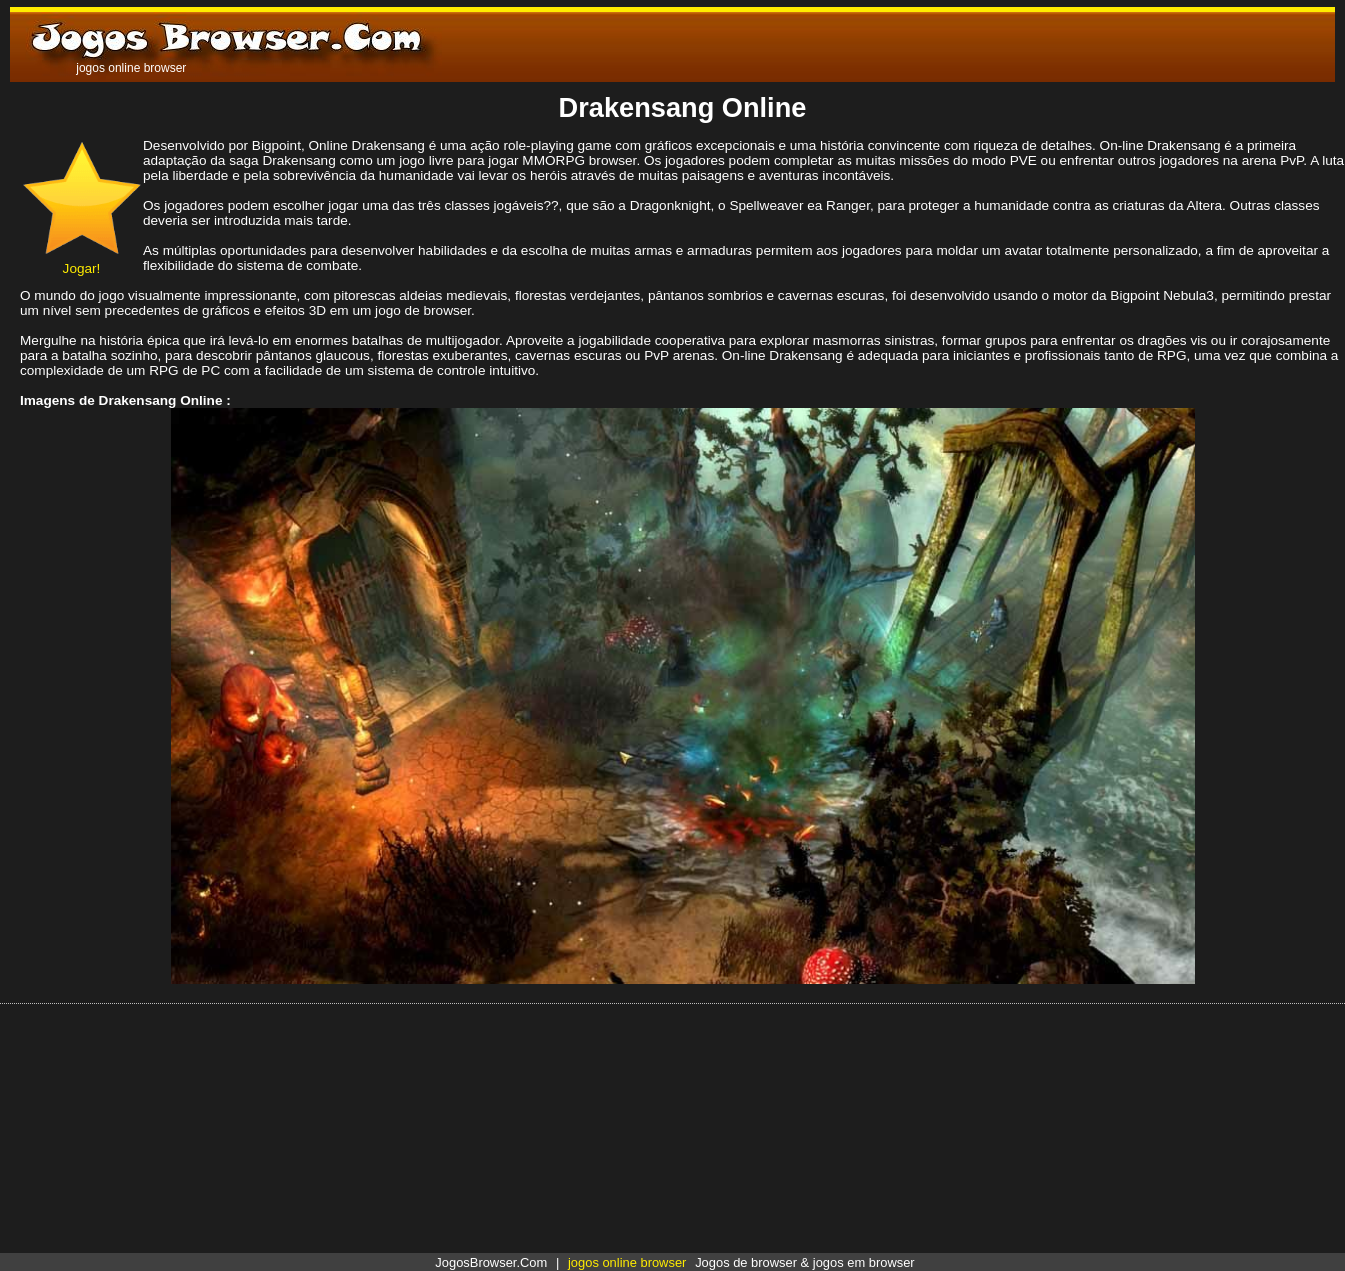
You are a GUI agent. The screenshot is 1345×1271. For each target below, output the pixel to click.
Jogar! (81, 261)
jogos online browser (627, 1262)
